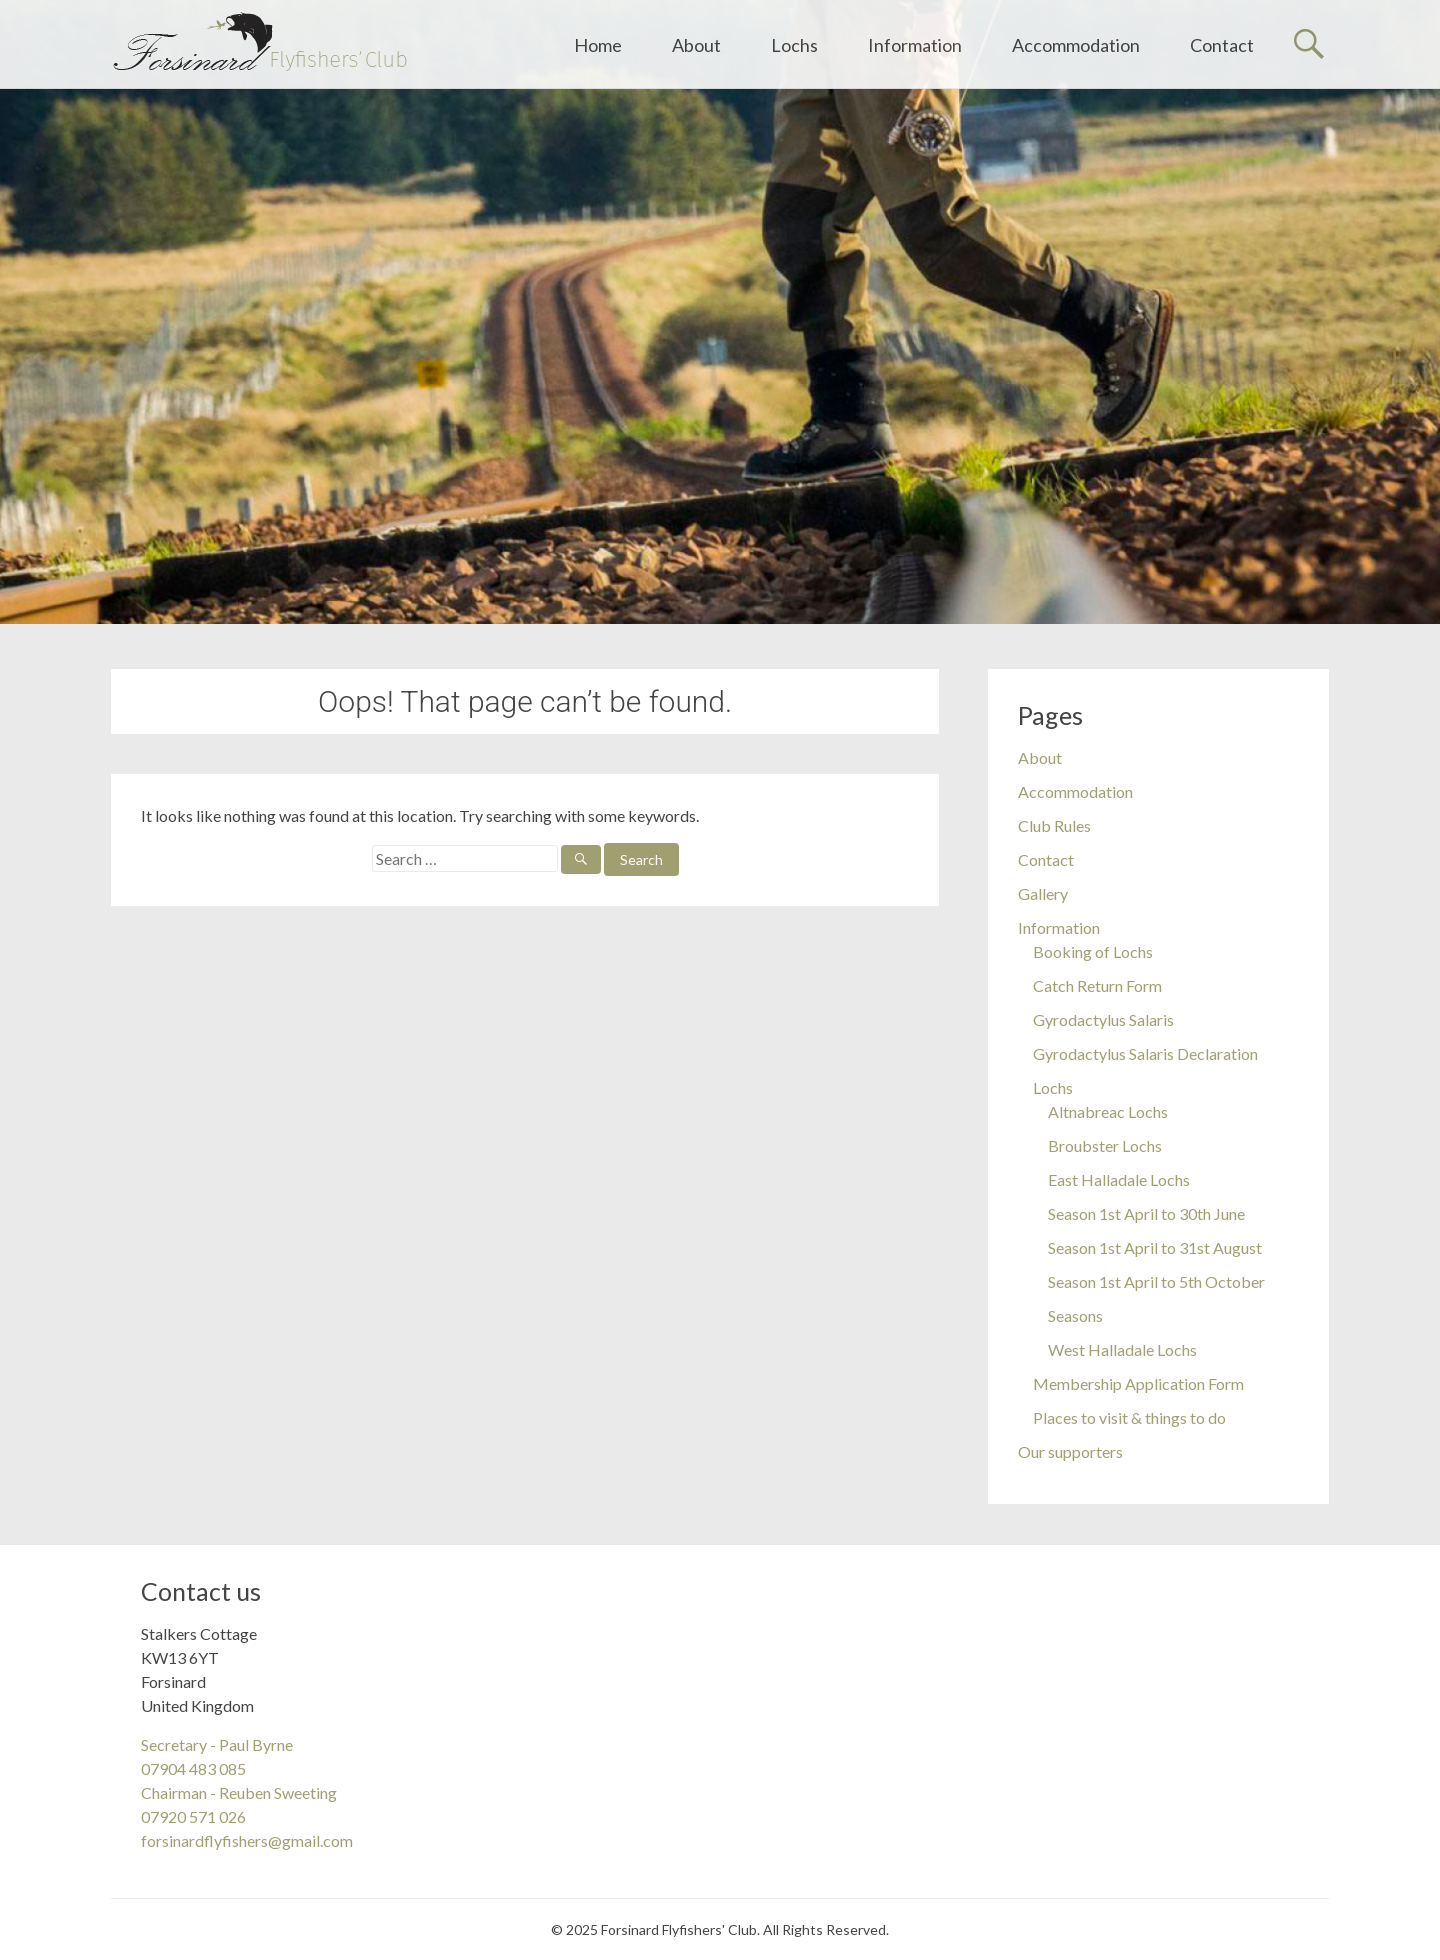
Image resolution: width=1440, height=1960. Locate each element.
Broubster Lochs (1105, 1145)
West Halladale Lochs (1122, 1349)
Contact (1222, 45)
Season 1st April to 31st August (1155, 1247)
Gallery (1043, 893)
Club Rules (1054, 825)
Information (915, 45)
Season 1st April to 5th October (1156, 1281)
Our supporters (1070, 1451)
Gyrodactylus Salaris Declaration (1145, 1053)
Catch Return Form (1097, 985)
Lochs (794, 45)
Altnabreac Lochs (1108, 1111)
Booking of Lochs (1093, 951)
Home (598, 45)
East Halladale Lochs (1119, 1179)
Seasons (1075, 1315)
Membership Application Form (1138, 1383)
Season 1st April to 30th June (1146, 1213)
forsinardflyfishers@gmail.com (247, 1840)
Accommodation (1076, 45)
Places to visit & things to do (1129, 1417)
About (696, 45)
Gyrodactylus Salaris (1103, 1019)
